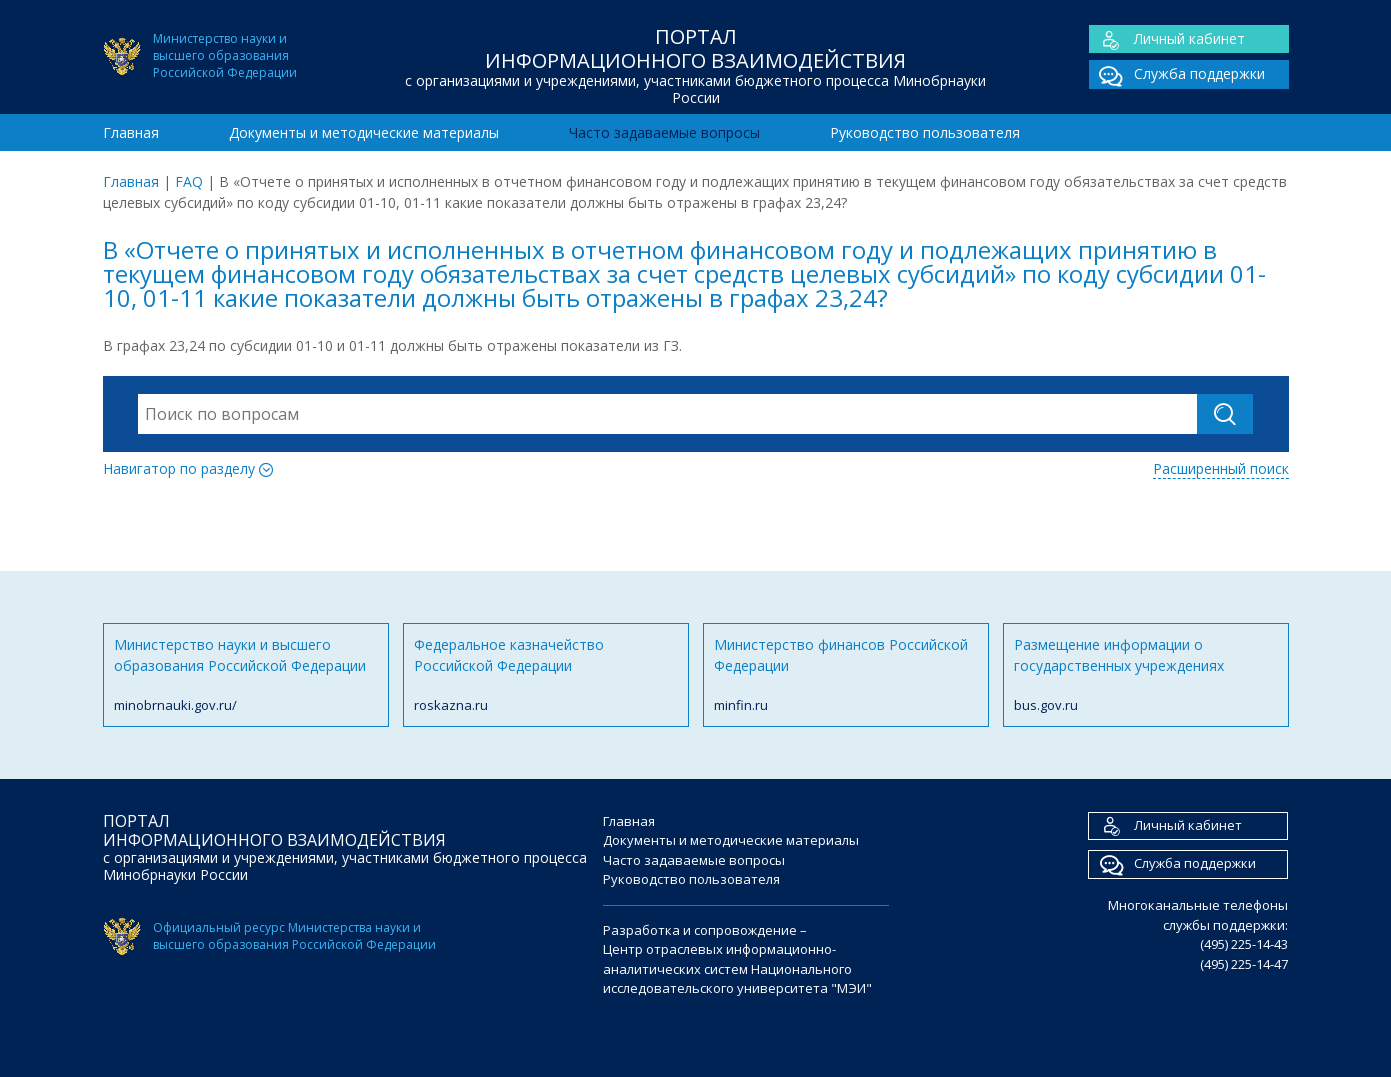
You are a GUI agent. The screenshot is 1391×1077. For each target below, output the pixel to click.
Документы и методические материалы (364, 132)
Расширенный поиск (1221, 468)
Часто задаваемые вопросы (664, 132)
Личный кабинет (1167, 39)
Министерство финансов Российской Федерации (846, 675)
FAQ (189, 181)
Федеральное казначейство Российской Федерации (546, 675)
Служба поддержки (1177, 74)
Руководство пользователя (925, 132)
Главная (131, 132)
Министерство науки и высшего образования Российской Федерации (246, 675)
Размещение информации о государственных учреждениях (1146, 675)
